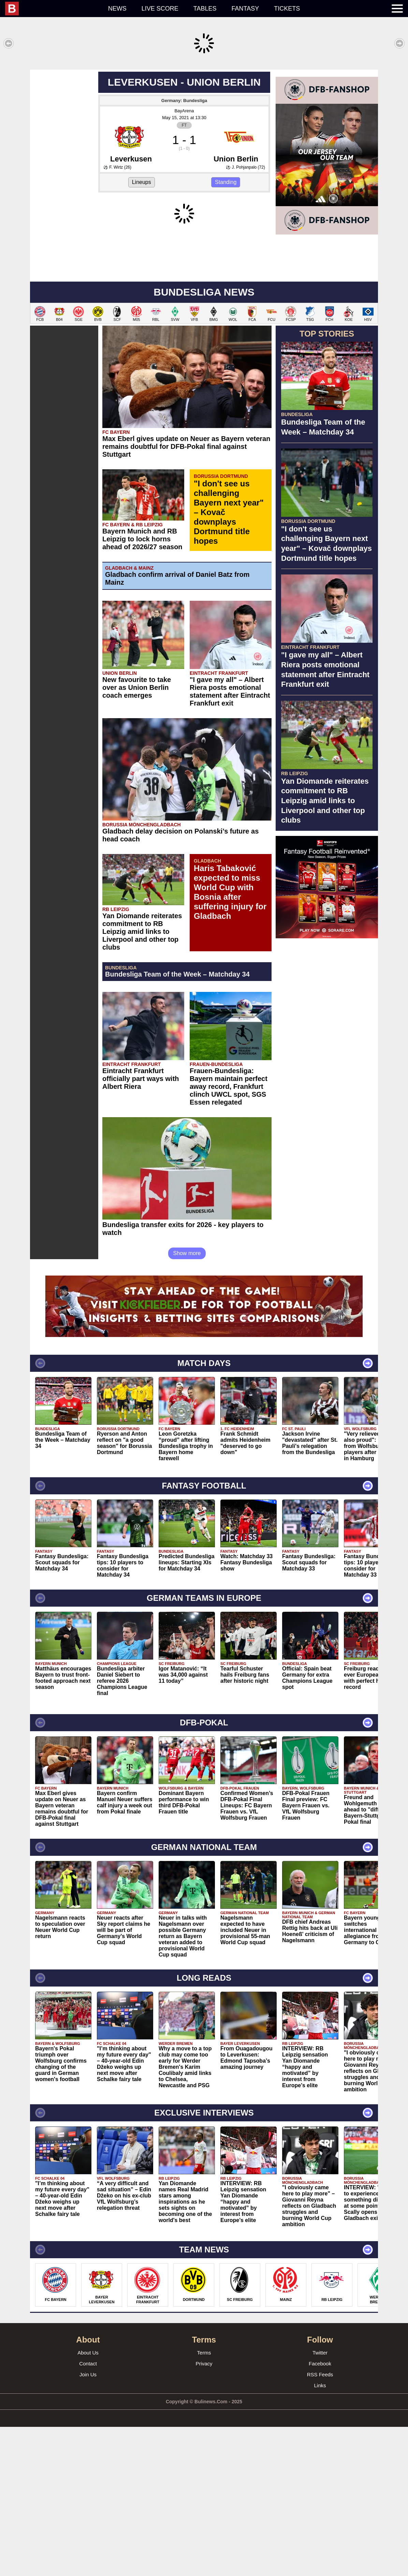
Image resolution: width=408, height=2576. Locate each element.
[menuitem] (53, 8)
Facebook (320, 2513)
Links (320, 2534)
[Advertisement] (204, 117)
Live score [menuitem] (160, 8)
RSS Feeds (320, 2524)
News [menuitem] (117, 8)
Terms (204, 2502)
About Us (88, 2502)
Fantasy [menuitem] (245, 8)
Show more (187, 1402)
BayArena (184, 211)
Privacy (203, 2513)
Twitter (319, 2502)
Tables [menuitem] (205, 8)
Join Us (88, 2524)
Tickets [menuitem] (287, 8)
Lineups (141, 283)
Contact (88, 2513)
